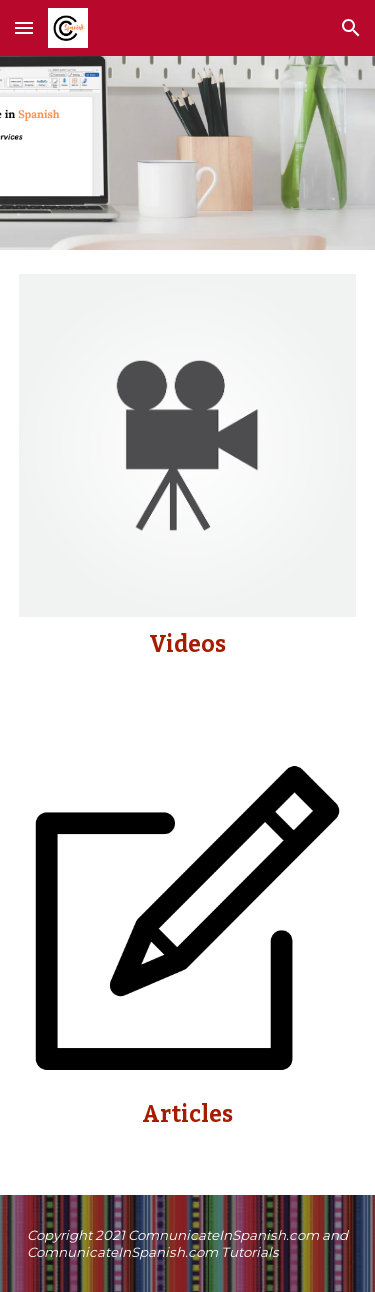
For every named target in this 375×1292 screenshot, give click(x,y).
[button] (24, 27)
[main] (188, 645)
